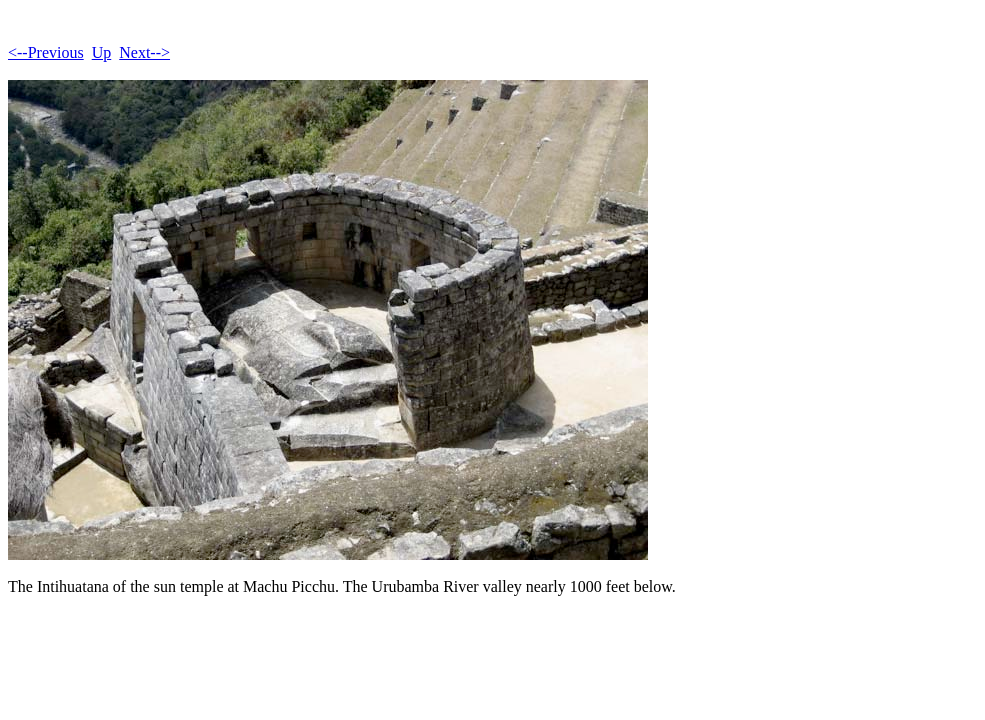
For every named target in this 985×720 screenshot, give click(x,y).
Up (102, 52)
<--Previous (46, 52)
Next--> (144, 52)
